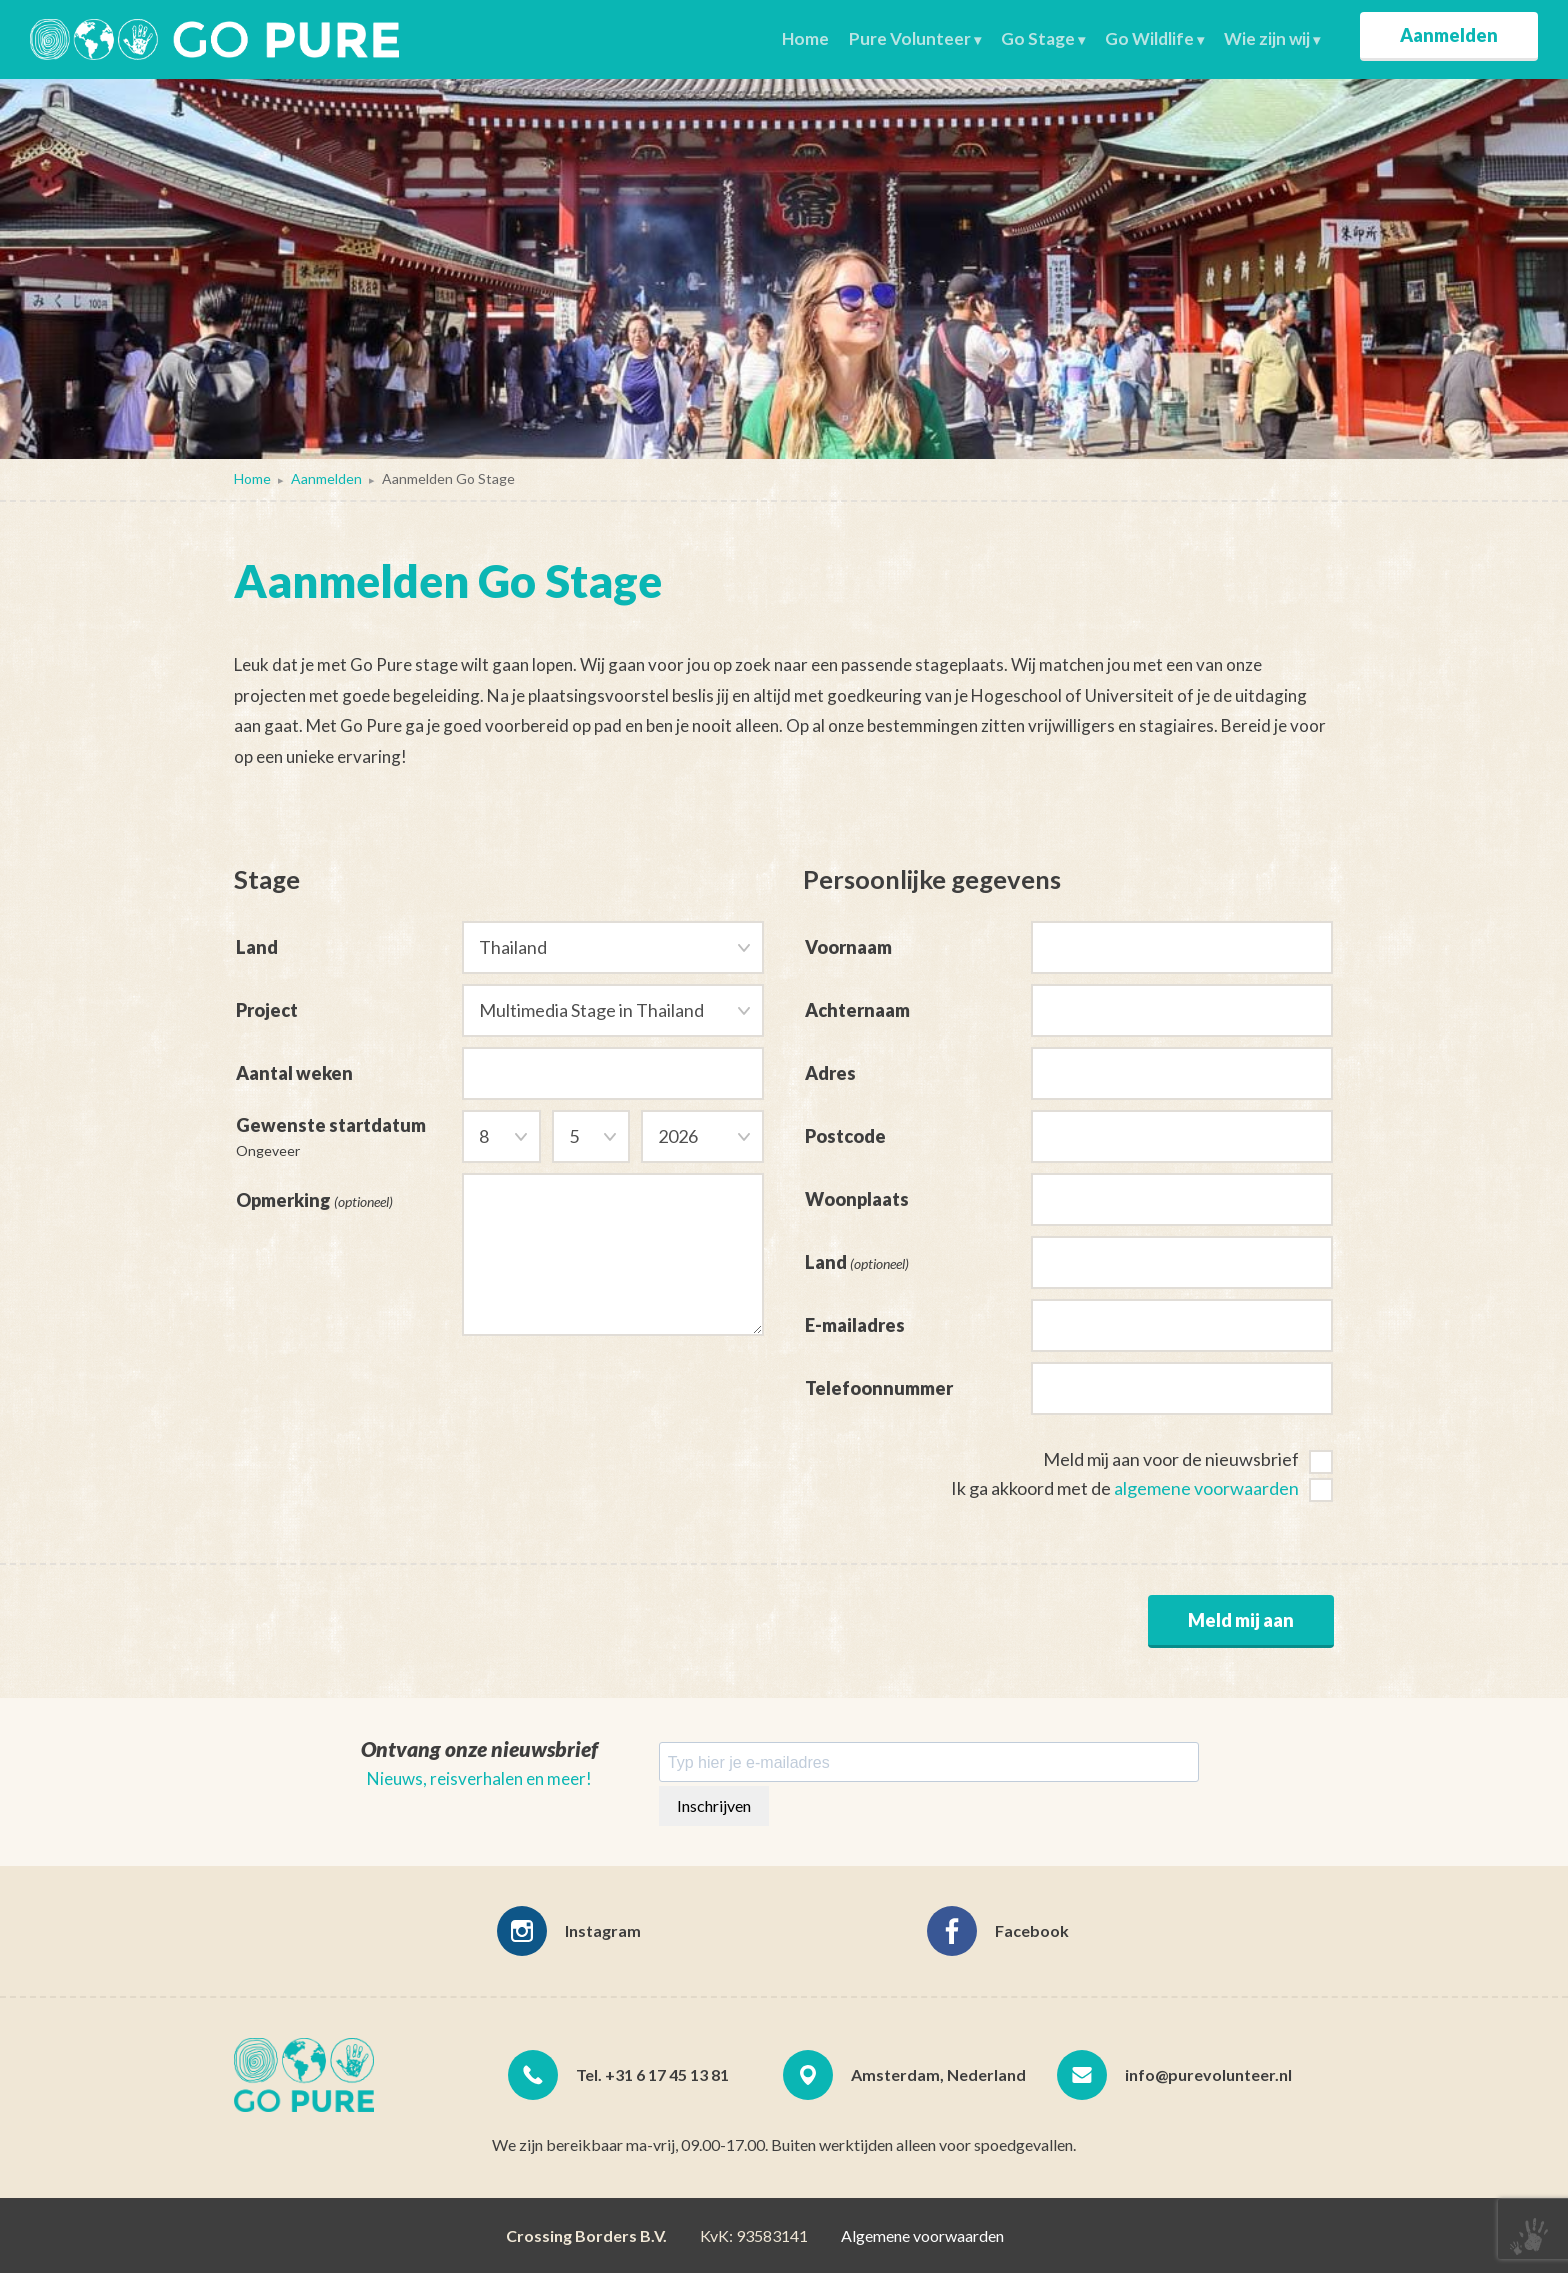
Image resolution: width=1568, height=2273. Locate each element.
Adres (830, 1073)
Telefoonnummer (879, 1388)
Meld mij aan (1241, 1620)
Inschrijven (714, 1805)
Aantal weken (294, 1069)
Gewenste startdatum (349, 1133)
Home (805, 38)
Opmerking (314, 1195)
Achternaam (857, 1010)
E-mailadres (855, 1325)
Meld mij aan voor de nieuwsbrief (1171, 1459)
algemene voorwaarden (1206, 1488)
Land (257, 946)
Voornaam (848, 947)
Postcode (845, 1136)
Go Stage (1038, 38)
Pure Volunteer (910, 38)
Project (267, 1007)
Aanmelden (1449, 35)
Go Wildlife (1149, 38)
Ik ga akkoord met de (1125, 1488)
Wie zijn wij (1267, 38)
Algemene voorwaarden (922, 2235)
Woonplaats (857, 1199)
